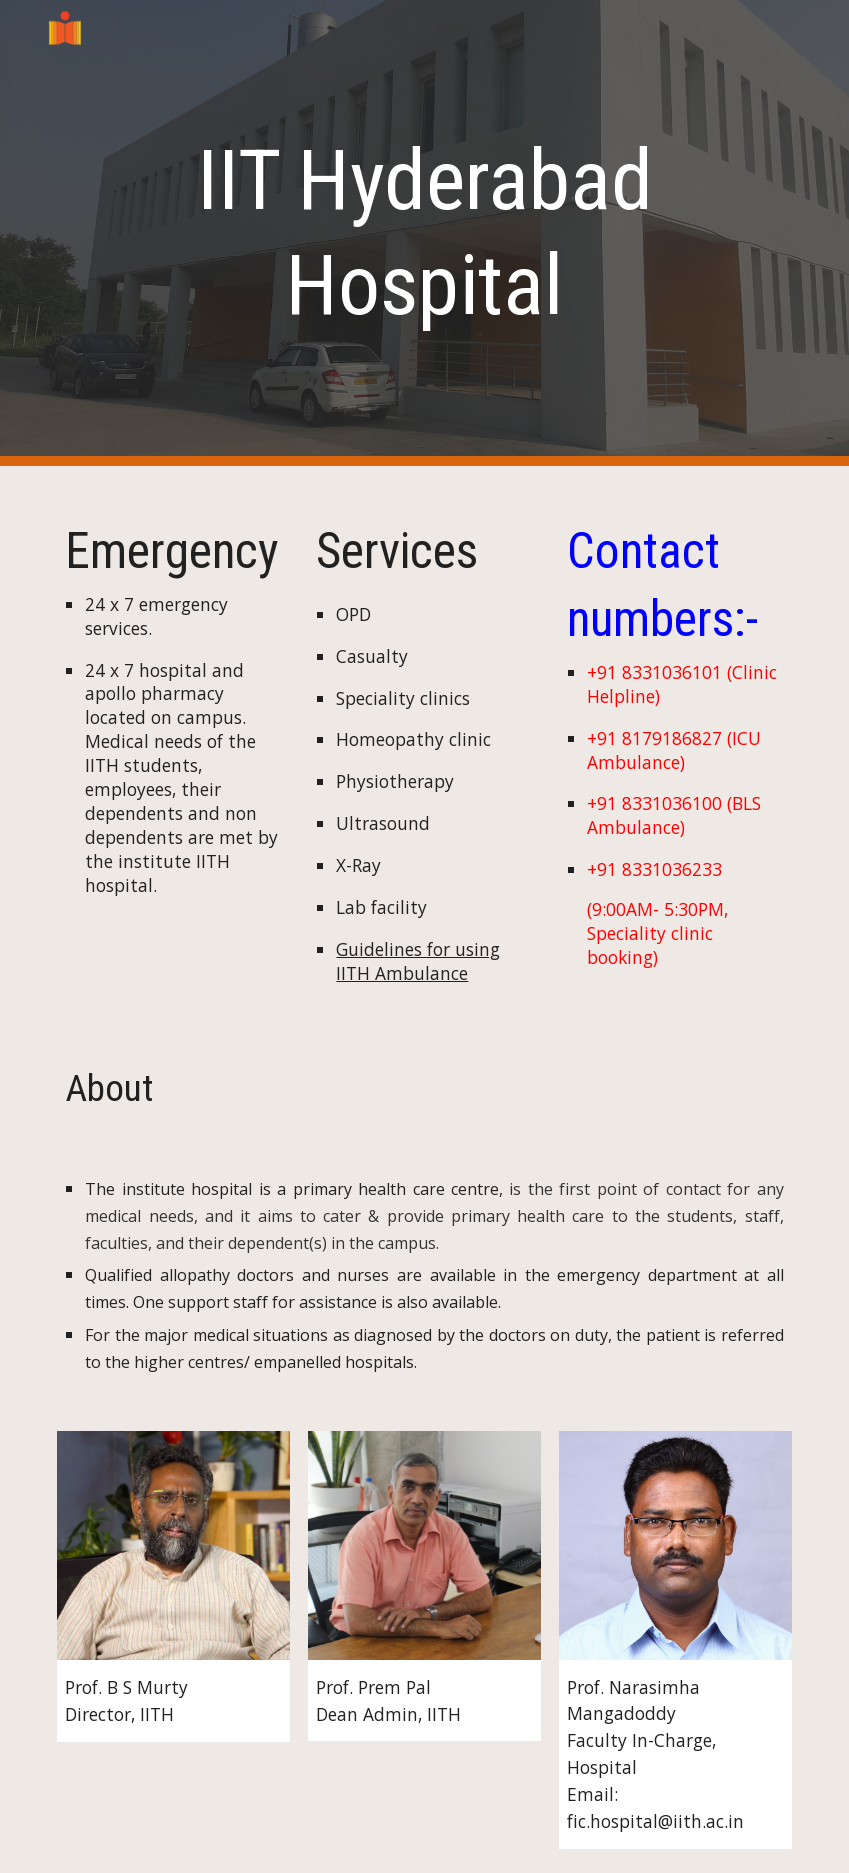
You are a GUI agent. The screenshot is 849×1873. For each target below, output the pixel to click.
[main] (424, 233)
